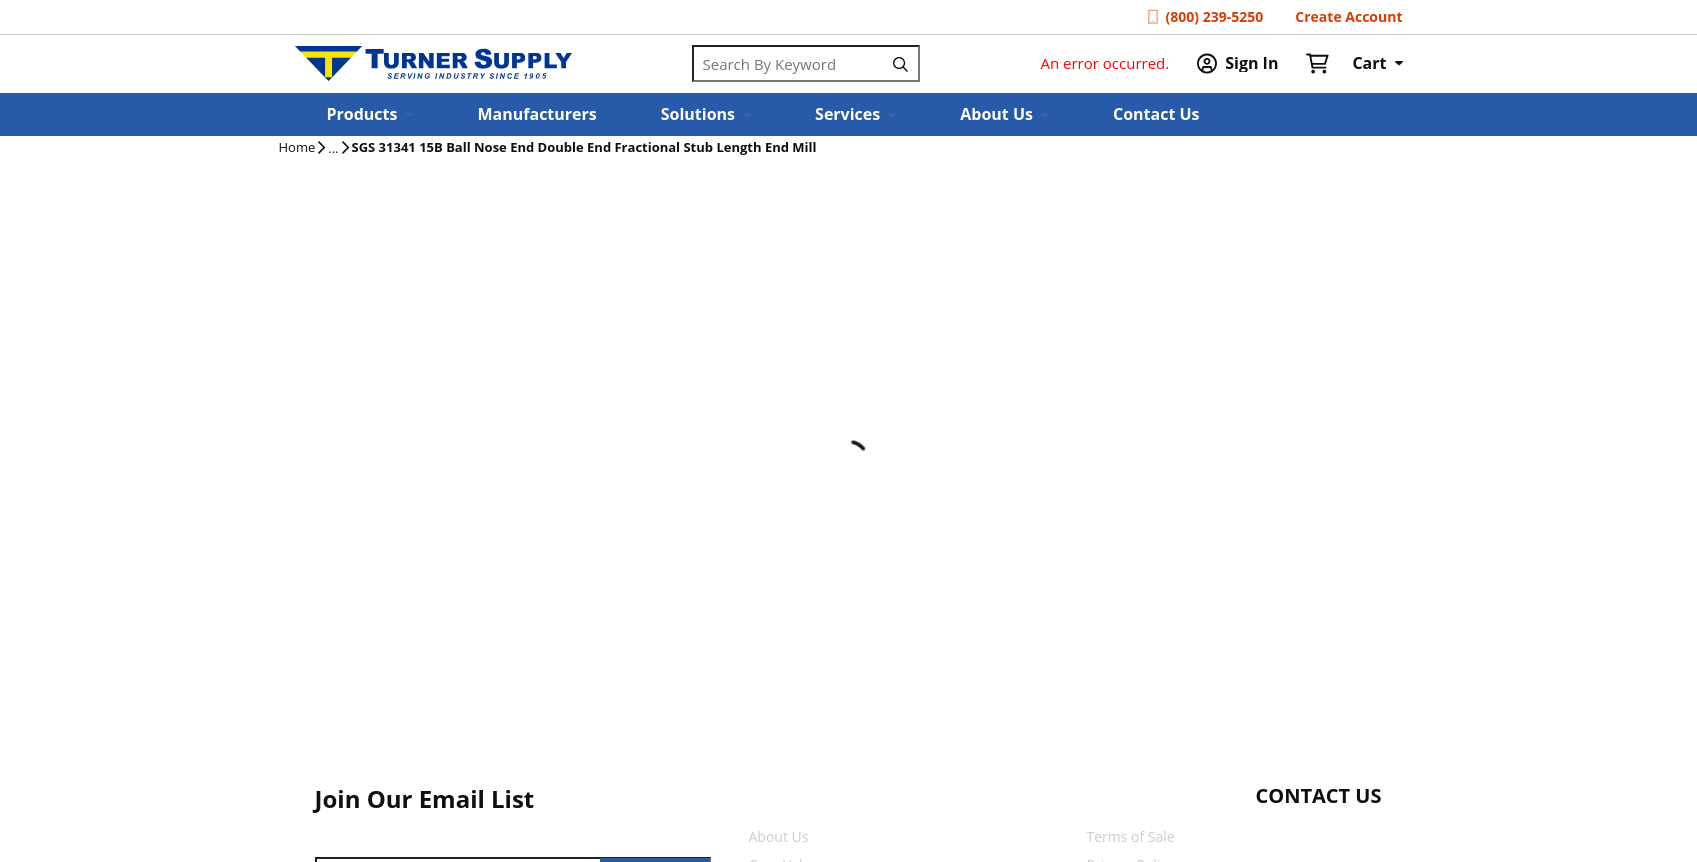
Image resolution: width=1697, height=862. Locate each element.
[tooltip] (333, 149)
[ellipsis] (333, 149)
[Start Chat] (1300, 835)
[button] (370, 114)
